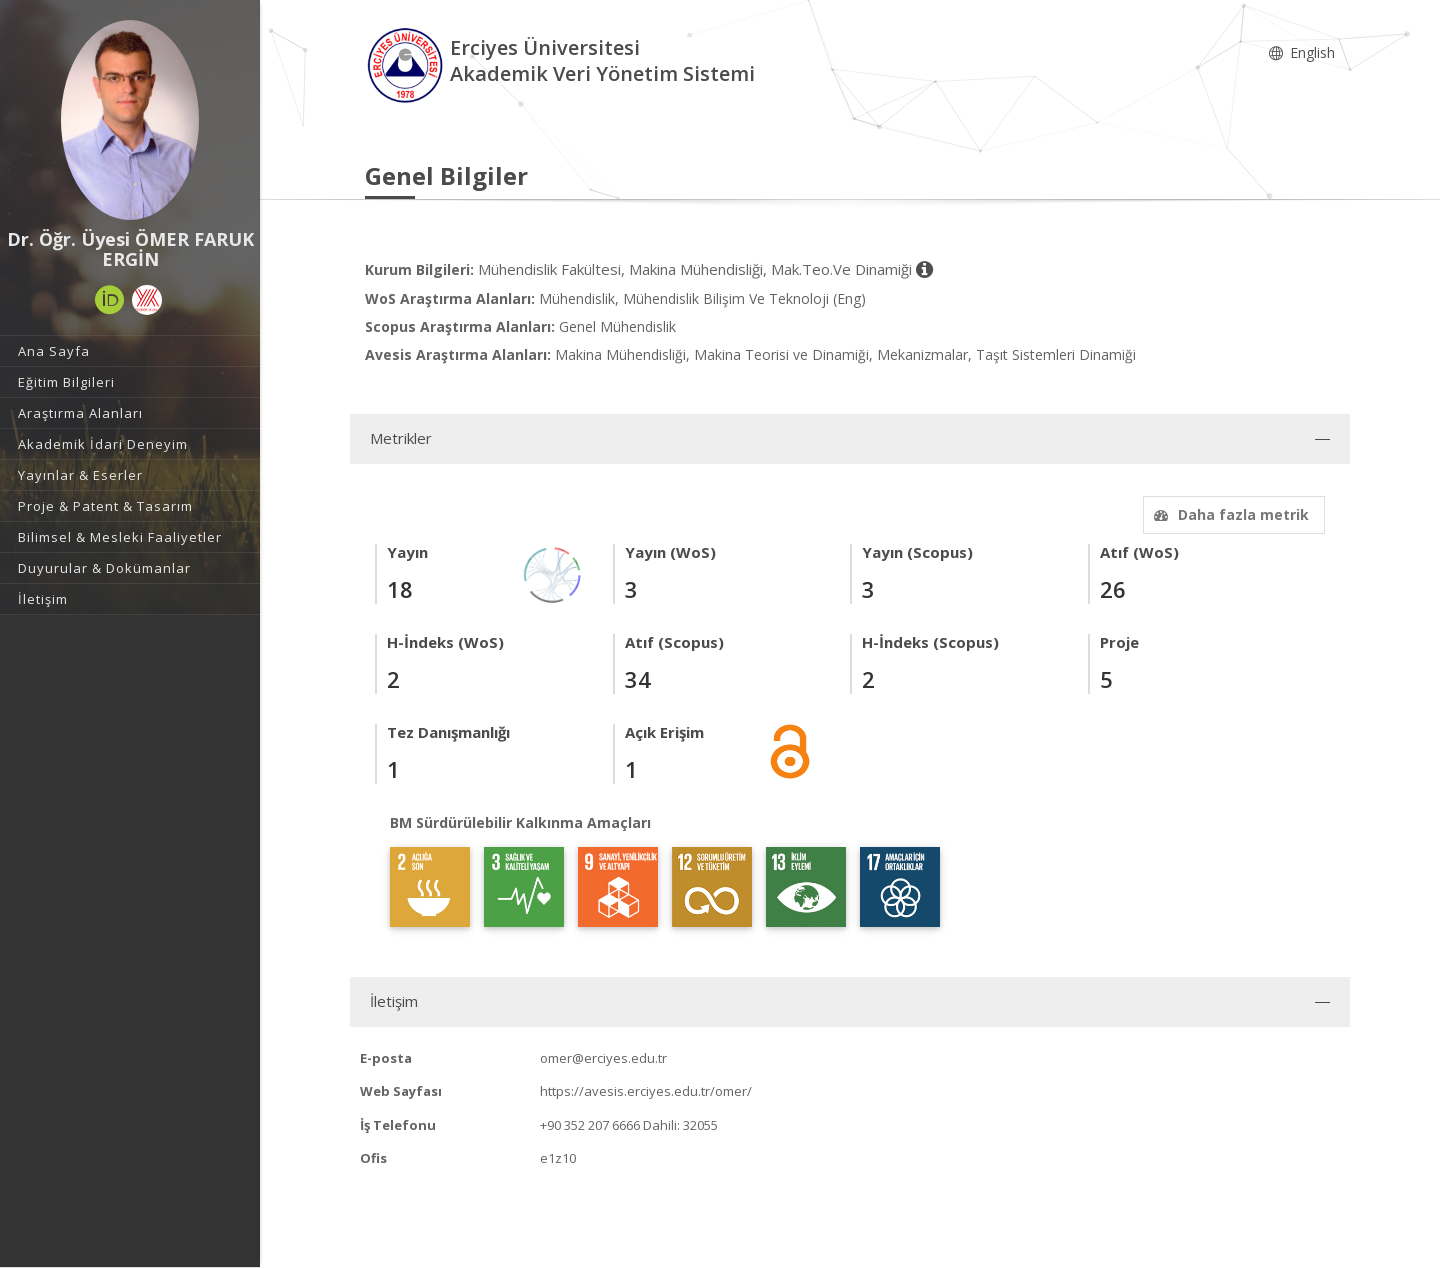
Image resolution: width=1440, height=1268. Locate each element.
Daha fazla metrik (1229, 514)
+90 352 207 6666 (590, 1125)
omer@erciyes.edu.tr (603, 1058)
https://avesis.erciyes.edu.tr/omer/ (646, 1091)
